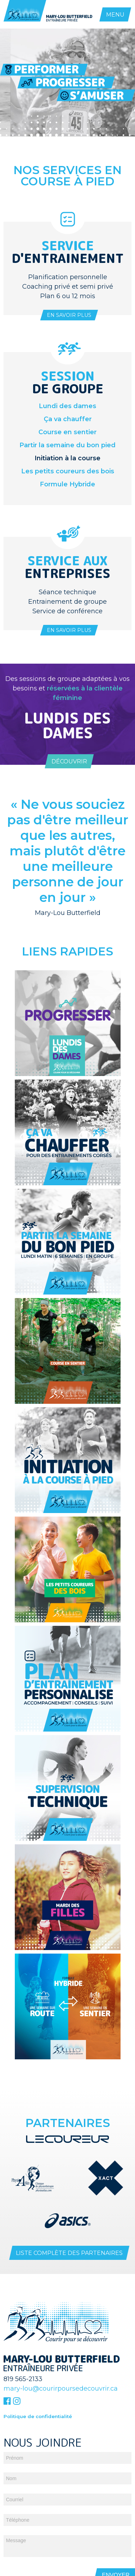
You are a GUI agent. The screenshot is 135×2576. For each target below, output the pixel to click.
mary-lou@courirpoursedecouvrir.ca (61, 2388)
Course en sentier (67, 432)
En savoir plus (69, 315)
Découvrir (69, 761)
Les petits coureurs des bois (67, 471)
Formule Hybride (67, 484)
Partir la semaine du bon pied (67, 445)
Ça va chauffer (68, 419)
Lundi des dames (67, 406)
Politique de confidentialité (38, 2416)
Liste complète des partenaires (69, 2253)
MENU (115, 14)
